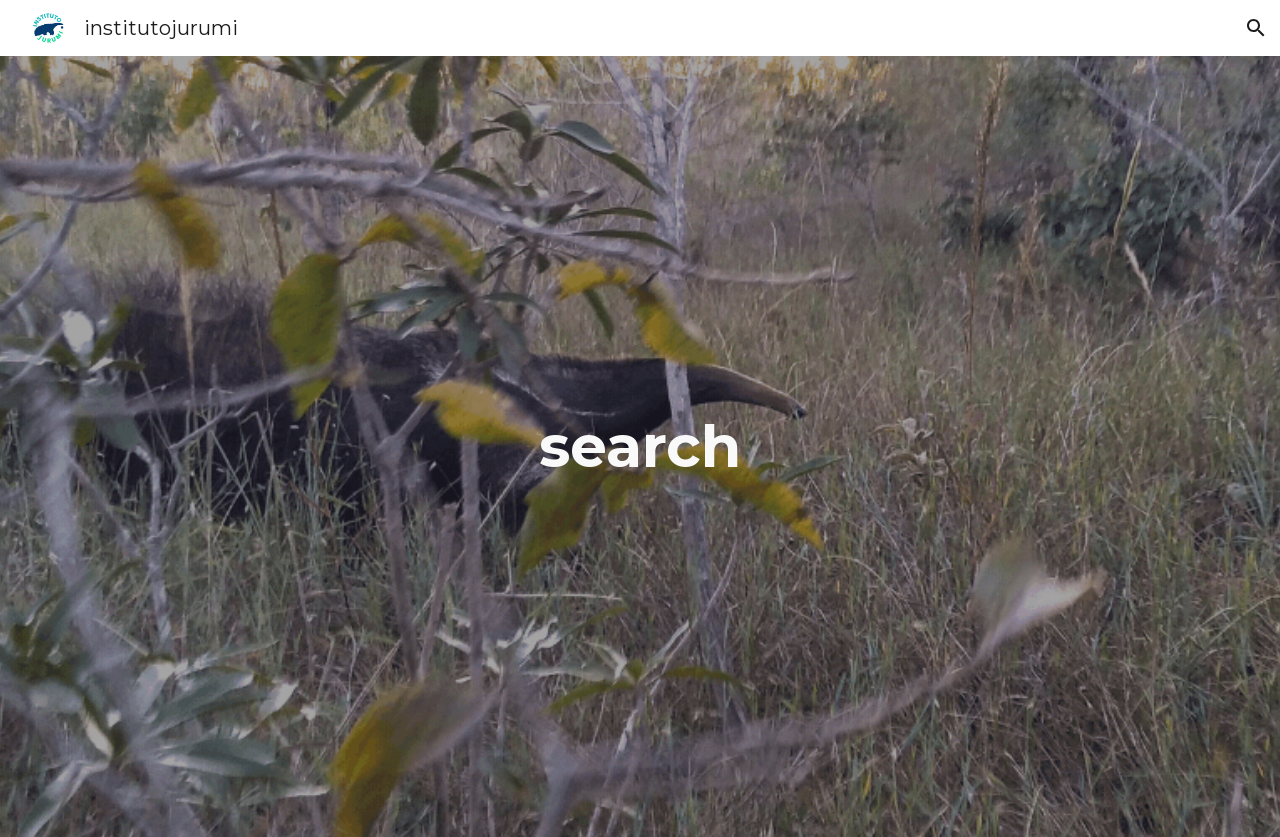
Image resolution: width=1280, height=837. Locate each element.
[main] (640, 446)
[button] (1256, 28)
